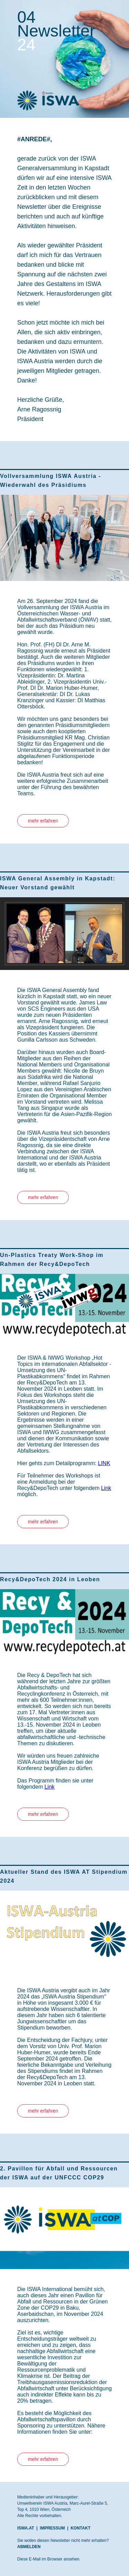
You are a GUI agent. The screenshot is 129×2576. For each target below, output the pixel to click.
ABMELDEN (29, 2546)
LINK (104, 1463)
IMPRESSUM (52, 2528)
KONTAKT (80, 2528)
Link (106, 1488)
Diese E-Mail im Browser (39, 2559)
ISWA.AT (25, 2528)
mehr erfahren (43, 821)
